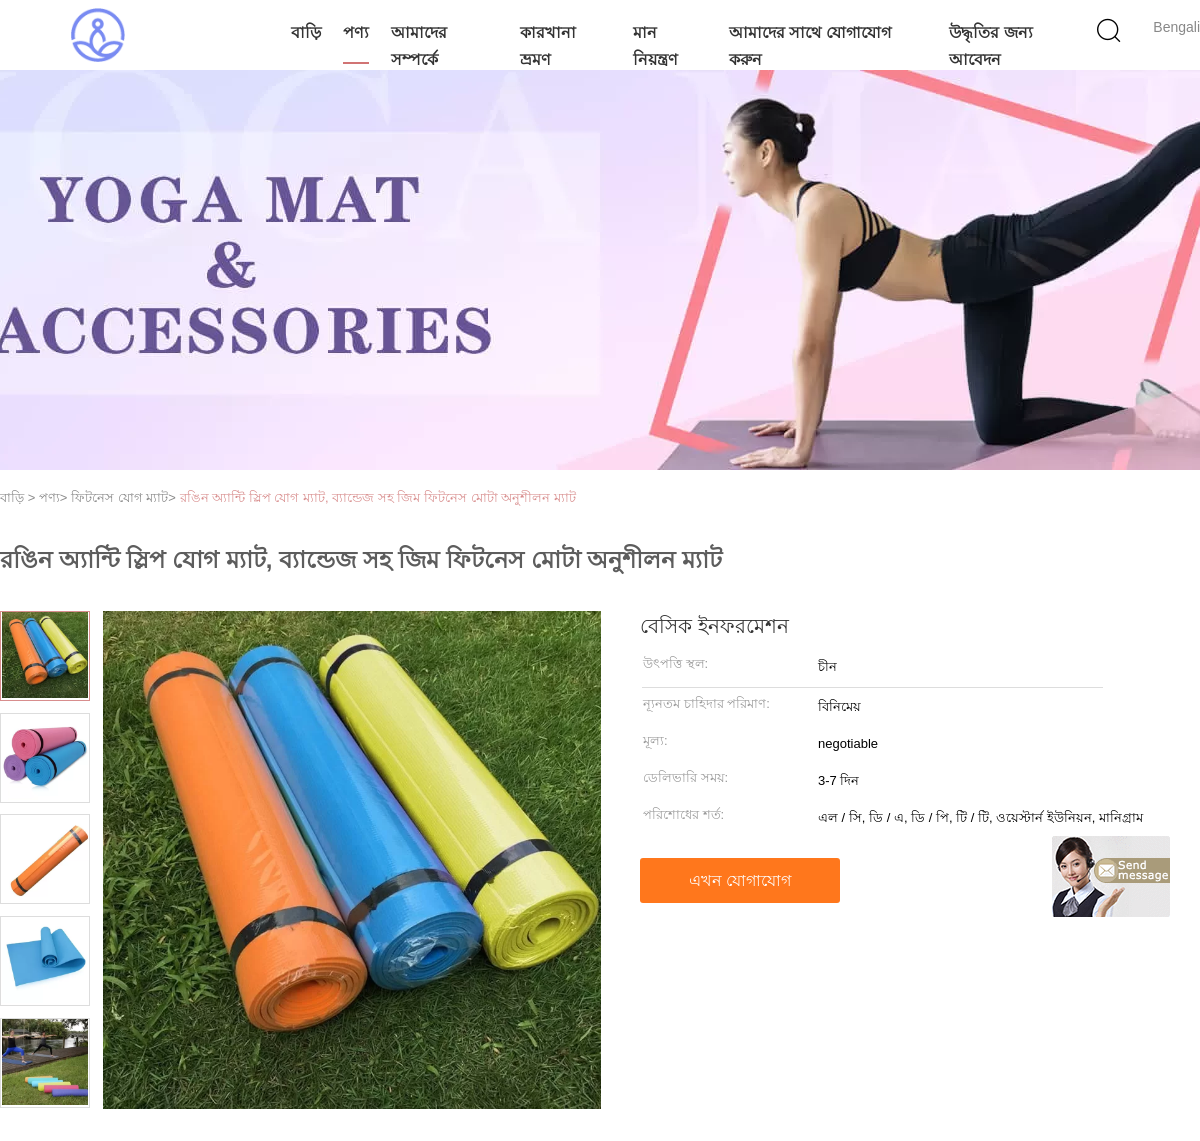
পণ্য (356, 32)
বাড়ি (306, 32)
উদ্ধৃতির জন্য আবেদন (990, 46)
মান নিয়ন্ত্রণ (655, 46)
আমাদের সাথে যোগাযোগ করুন (810, 46)
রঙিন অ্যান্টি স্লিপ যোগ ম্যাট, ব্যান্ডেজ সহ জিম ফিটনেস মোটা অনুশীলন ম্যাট (378, 497)
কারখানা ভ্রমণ (548, 46)
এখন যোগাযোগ (740, 880)
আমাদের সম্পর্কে (419, 46)
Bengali (1176, 27)
